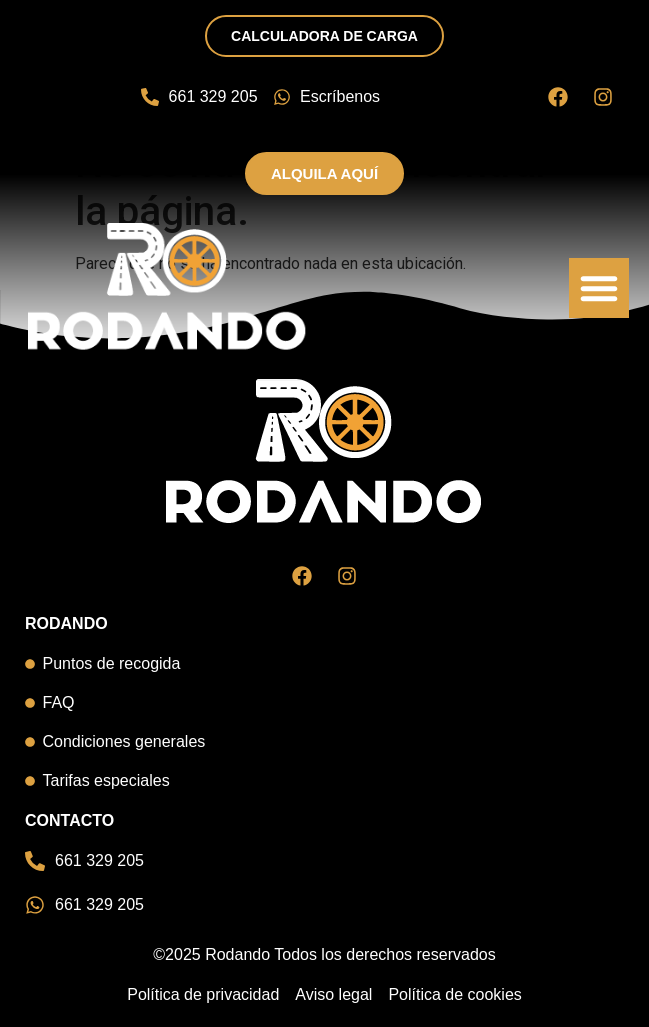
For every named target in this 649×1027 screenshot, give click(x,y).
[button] (599, 288)
